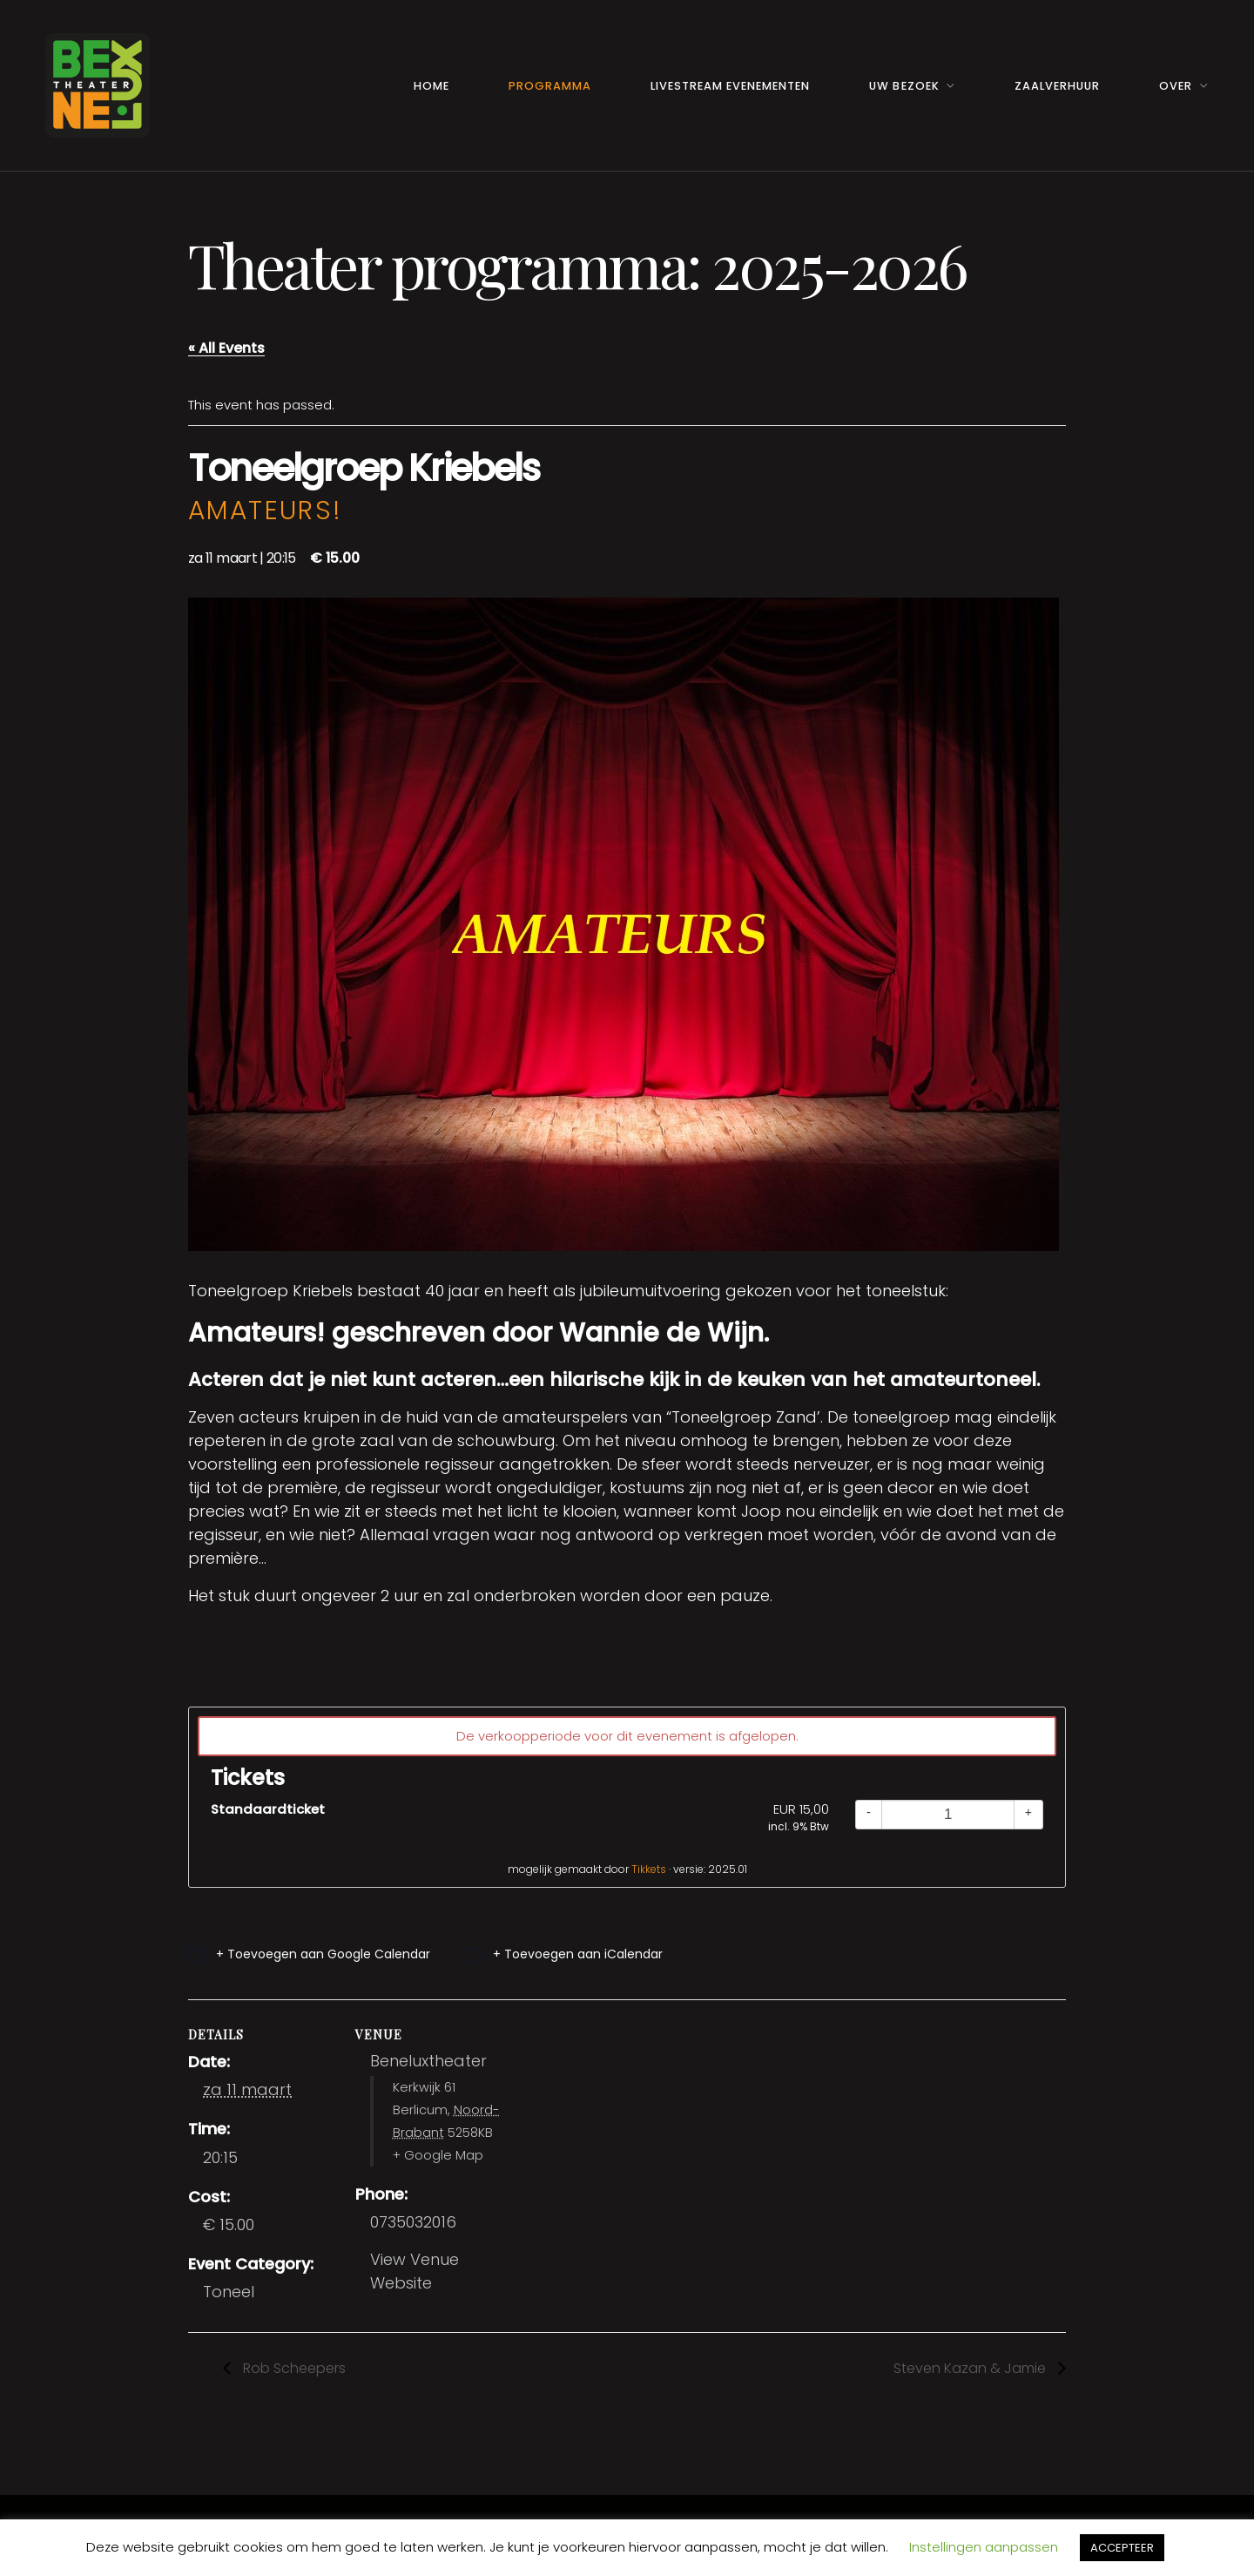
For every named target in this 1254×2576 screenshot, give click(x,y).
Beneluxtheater (428, 2061)
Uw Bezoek (904, 85)
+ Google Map (438, 2155)
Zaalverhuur (1057, 85)
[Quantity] (947, 1814)
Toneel (228, 2291)
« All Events (226, 348)
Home (431, 85)
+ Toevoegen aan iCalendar (578, 1954)
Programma (550, 85)
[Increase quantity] (1028, 1814)
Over (1175, 85)
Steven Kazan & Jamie (971, 2368)
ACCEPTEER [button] (1122, 2547)
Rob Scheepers (292, 2368)
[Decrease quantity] (869, 1814)
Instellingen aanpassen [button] (983, 2547)
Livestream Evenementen (730, 85)
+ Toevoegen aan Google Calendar (323, 1954)
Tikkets (648, 1869)
